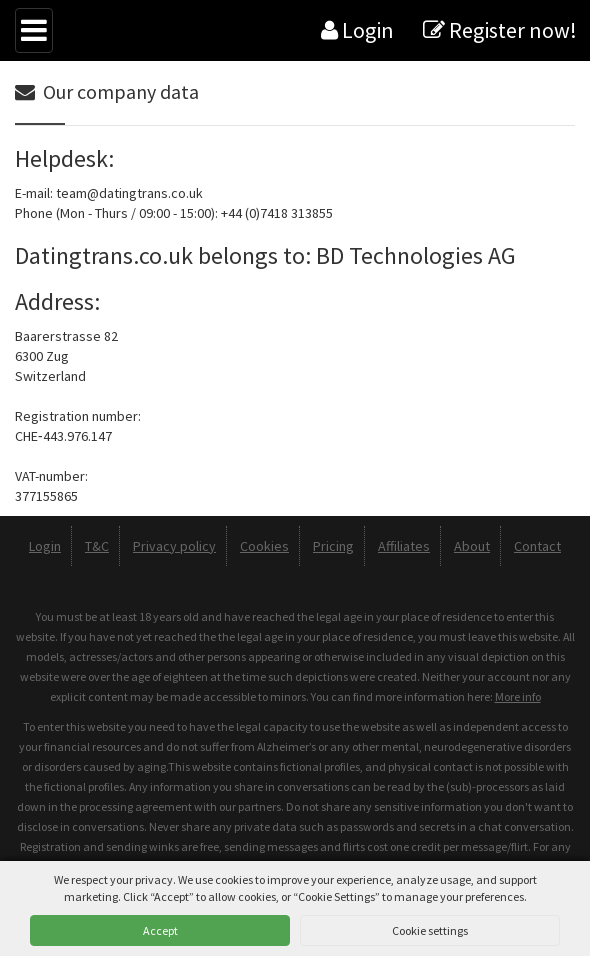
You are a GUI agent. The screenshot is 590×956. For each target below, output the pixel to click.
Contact (537, 546)
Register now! (500, 30)
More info (518, 696)
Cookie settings (430, 930)
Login (357, 30)
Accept (160, 930)
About (472, 546)
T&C (97, 546)
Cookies (264, 546)
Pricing (333, 546)
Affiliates (404, 546)
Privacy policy (174, 546)
